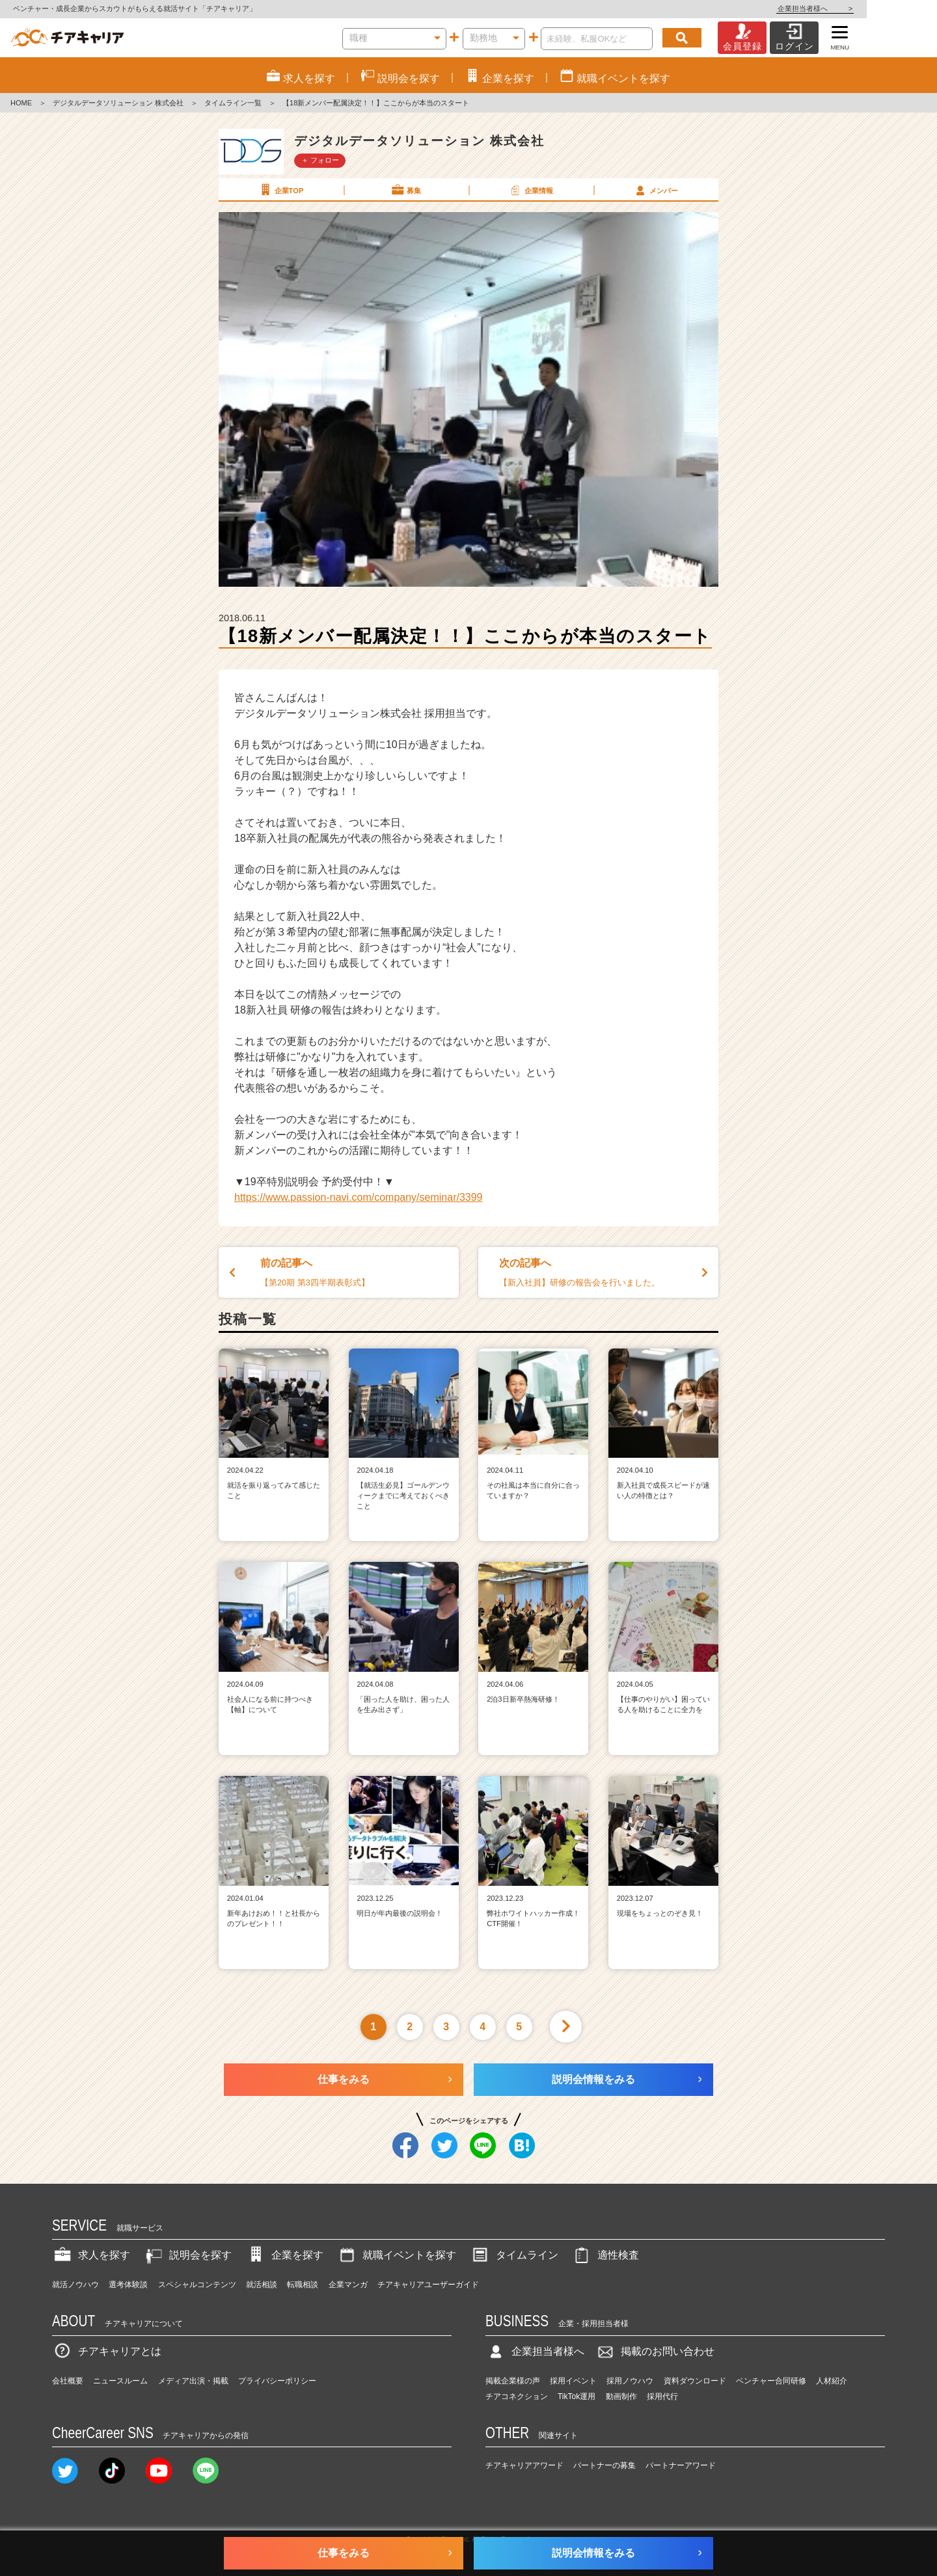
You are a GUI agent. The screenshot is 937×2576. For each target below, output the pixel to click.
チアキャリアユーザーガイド (428, 2284)
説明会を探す (187, 2255)
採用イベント (573, 2380)
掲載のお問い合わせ (654, 2351)
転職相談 (302, 2284)
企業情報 (530, 190)
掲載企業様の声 (512, 2380)
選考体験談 (128, 2284)
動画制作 (621, 2396)
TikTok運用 (576, 2396)
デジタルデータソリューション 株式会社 (118, 103)
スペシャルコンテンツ (197, 2284)
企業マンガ (348, 2284)
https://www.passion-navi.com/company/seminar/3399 (358, 1197)
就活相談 (261, 2284)
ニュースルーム (120, 2380)
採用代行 (662, 2396)
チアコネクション (516, 2396)
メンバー (655, 190)
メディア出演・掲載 (193, 2380)
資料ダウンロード (695, 2380)
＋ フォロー (320, 160)
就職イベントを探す (396, 2255)
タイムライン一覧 (233, 103)
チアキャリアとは (106, 2351)
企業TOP (280, 190)
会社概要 (67, 2380)
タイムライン (514, 2255)
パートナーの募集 (604, 2465)
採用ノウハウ (629, 2380)
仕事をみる (344, 2079)
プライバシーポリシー (277, 2380)
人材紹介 (831, 2380)
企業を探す (284, 2255)
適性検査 (605, 2255)
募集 (405, 190)
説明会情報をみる (593, 2079)
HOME (21, 103)
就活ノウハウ (75, 2284)
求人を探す (91, 2255)
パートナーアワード (680, 2465)
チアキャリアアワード (524, 2465)
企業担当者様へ (885, 8)
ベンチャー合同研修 (771, 2380)
